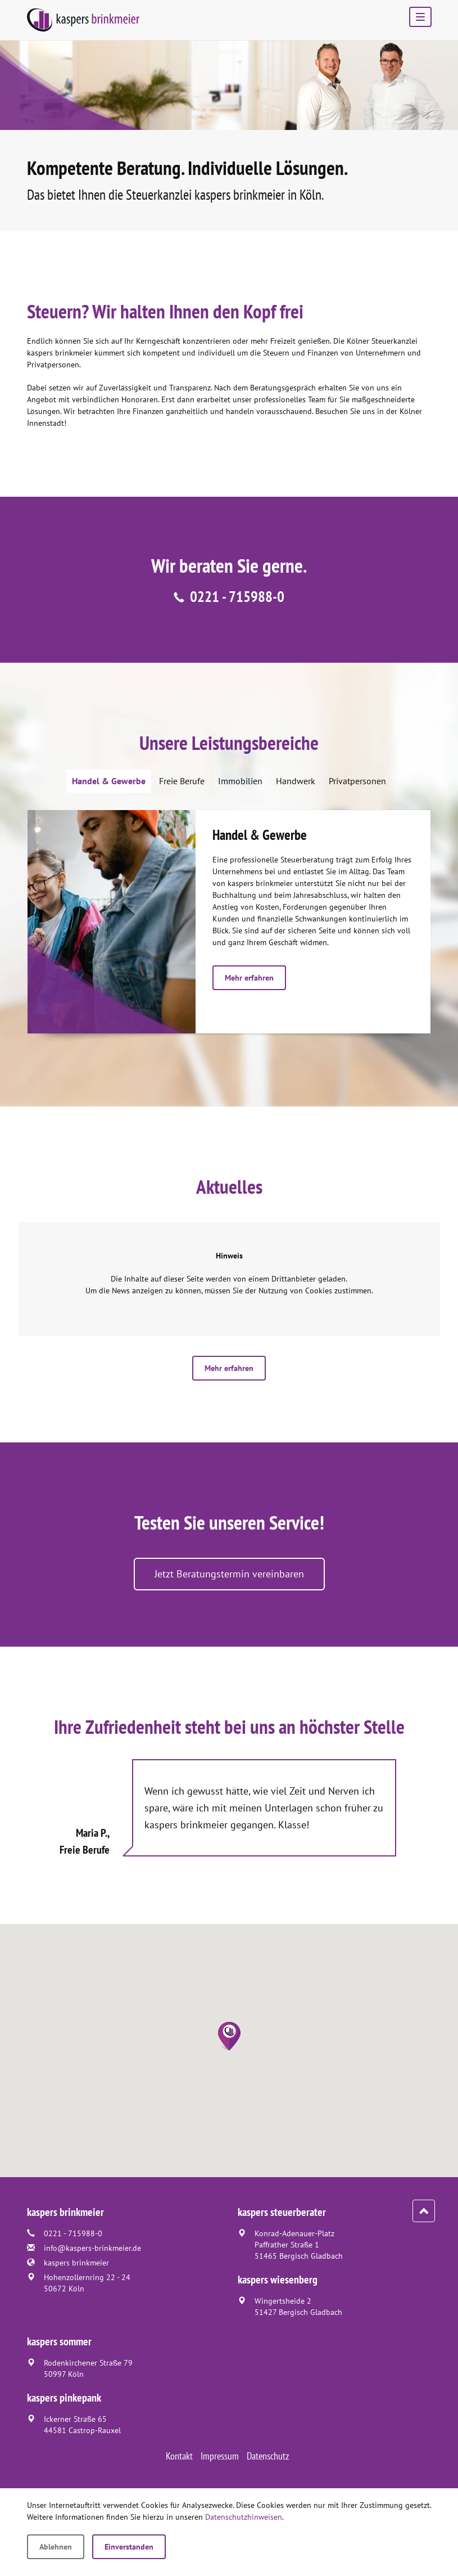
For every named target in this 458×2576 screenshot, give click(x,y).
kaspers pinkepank (64, 2397)
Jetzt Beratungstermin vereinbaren (229, 1573)
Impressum (220, 2455)
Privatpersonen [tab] (357, 780)
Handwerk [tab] (295, 780)
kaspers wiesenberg (278, 2279)
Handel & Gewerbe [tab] (109, 780)
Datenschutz (268, 2455)
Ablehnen (55, 2547)
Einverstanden (129, 2547)
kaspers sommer (59, 2341)
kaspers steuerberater (282, 2212)
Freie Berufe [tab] (182, 780)
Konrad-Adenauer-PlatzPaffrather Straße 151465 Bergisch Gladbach (299, 2244)
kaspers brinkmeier (76, 2263)
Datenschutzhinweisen (243, 2517)
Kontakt (179, 2455)
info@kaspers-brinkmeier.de (92, 2248)
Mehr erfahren (249, 978)
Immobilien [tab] (240, 780)
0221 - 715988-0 (237, 596)
